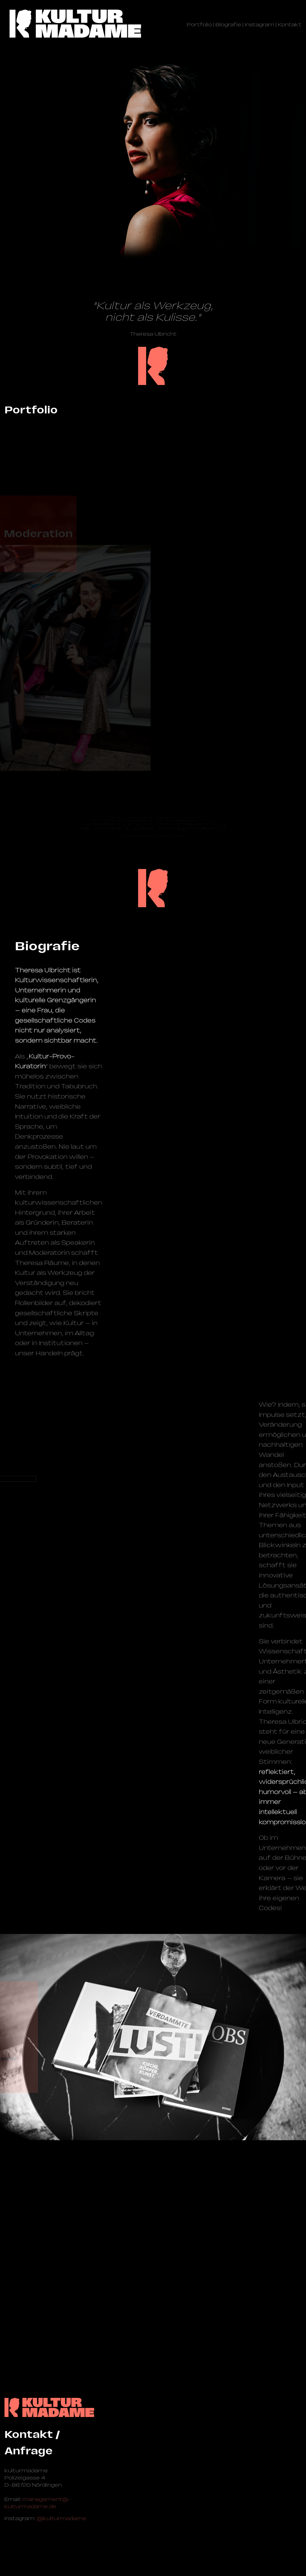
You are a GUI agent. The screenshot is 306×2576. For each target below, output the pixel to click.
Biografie (228, 24)
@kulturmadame (61, 2518)
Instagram (259, 24)
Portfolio (199, 24)
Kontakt (290, 24)
